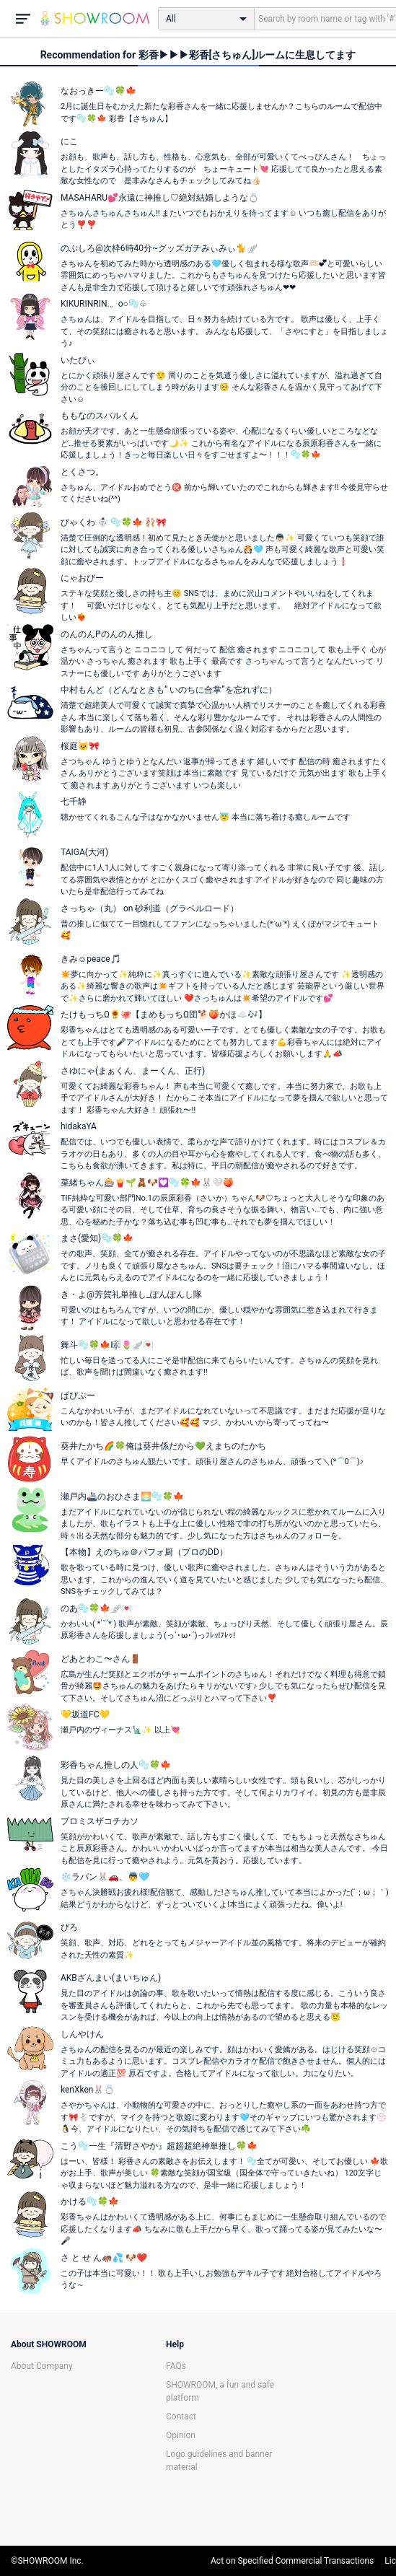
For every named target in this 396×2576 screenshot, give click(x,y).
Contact (181, 2416)
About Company (42, 2366)
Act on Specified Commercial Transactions (292, 2561)
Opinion (180, 2435)
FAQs (176, 2366)
